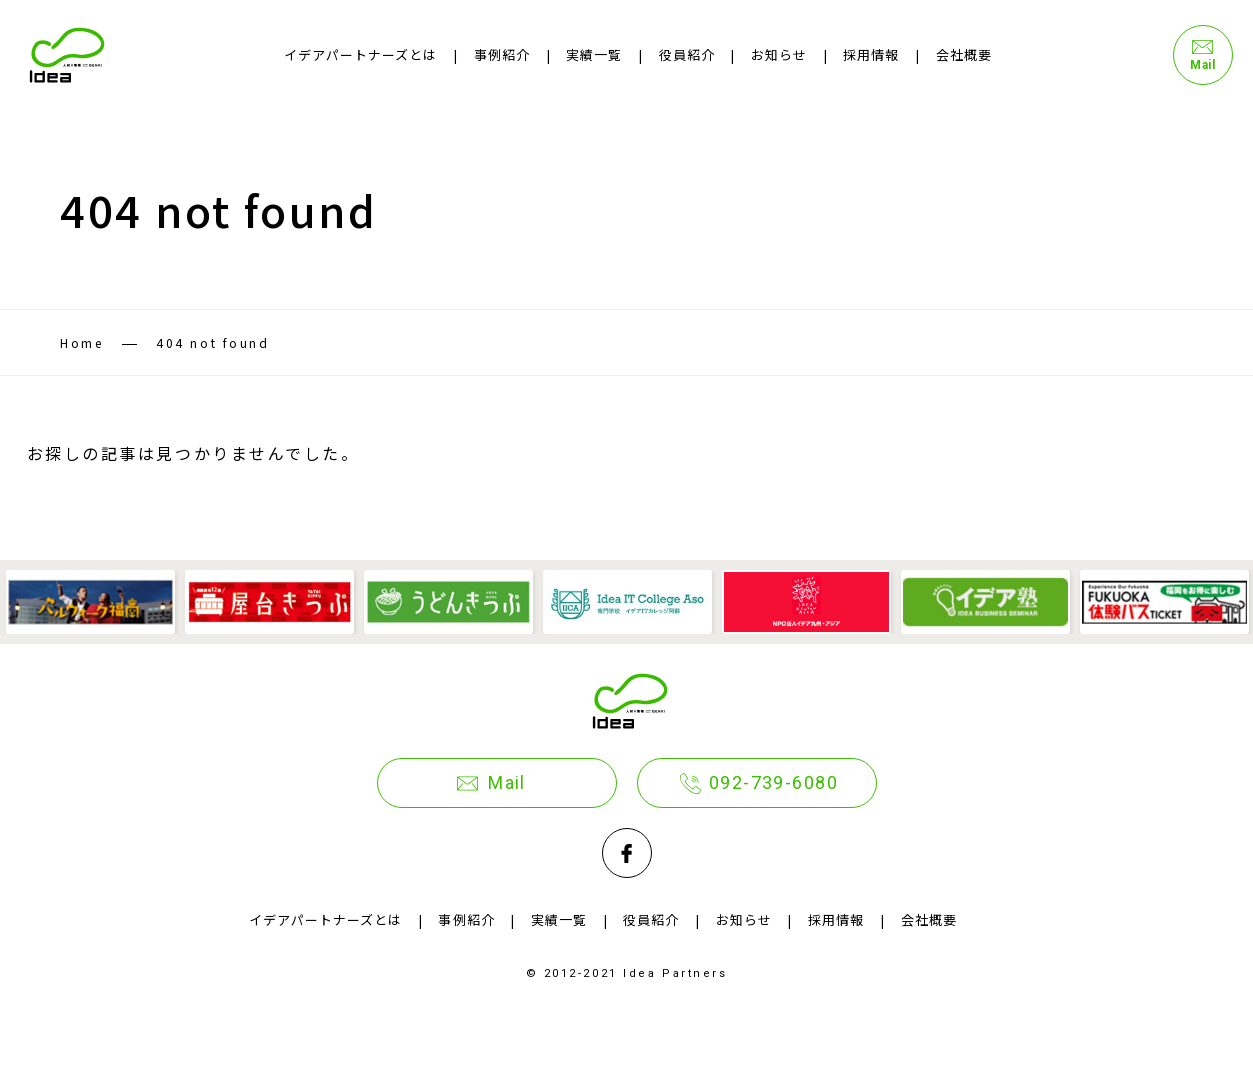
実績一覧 (594, 54)
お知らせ (779, 54)
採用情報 (871, 54)
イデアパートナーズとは (360, 54)
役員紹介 (687, 54)
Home (81, 342)
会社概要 (964, 54)
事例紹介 (502, 54)
